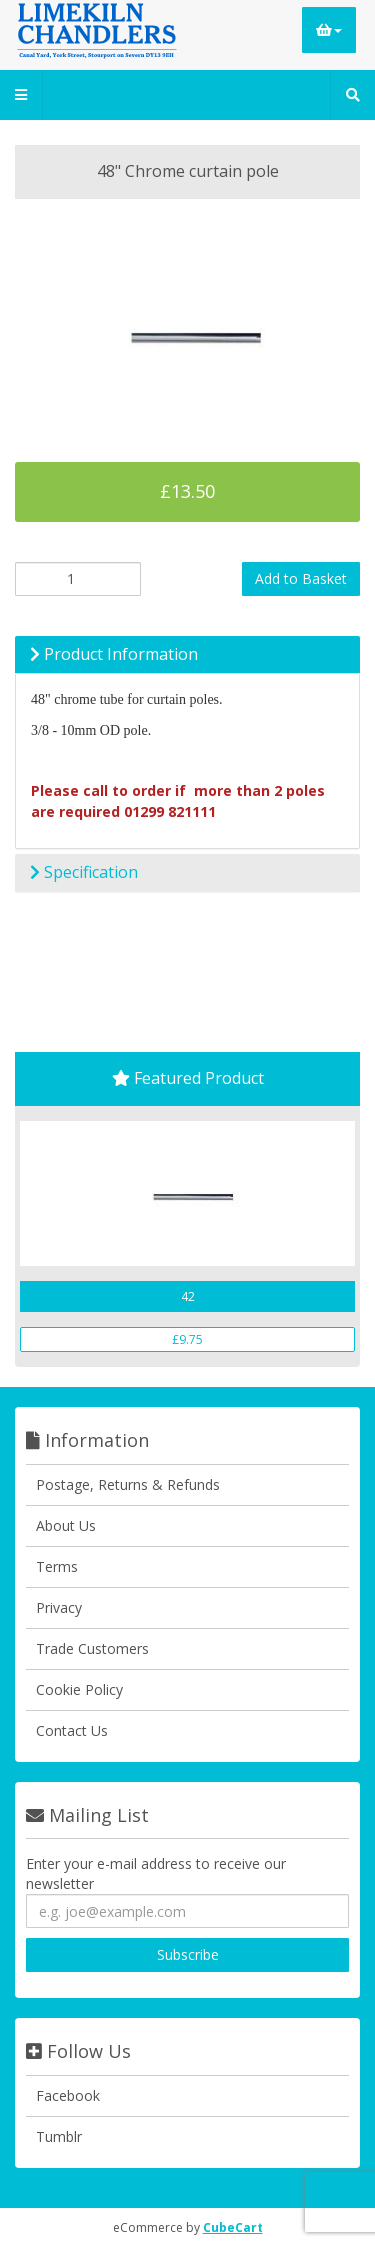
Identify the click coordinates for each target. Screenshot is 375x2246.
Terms (57, 1566)
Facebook (68, 2095)
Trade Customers (92, 1648)
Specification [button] (84, 872)
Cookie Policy (79, 1689)
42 (188, 1296)
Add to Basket (301, 578)
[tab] (187, 655)
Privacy (59, 1607)
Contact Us (72, 1730)
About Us (66, 1525)
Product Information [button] (114, 654)
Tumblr (59, 2136)
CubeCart (233, 2227)
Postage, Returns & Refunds (128, 1484)
